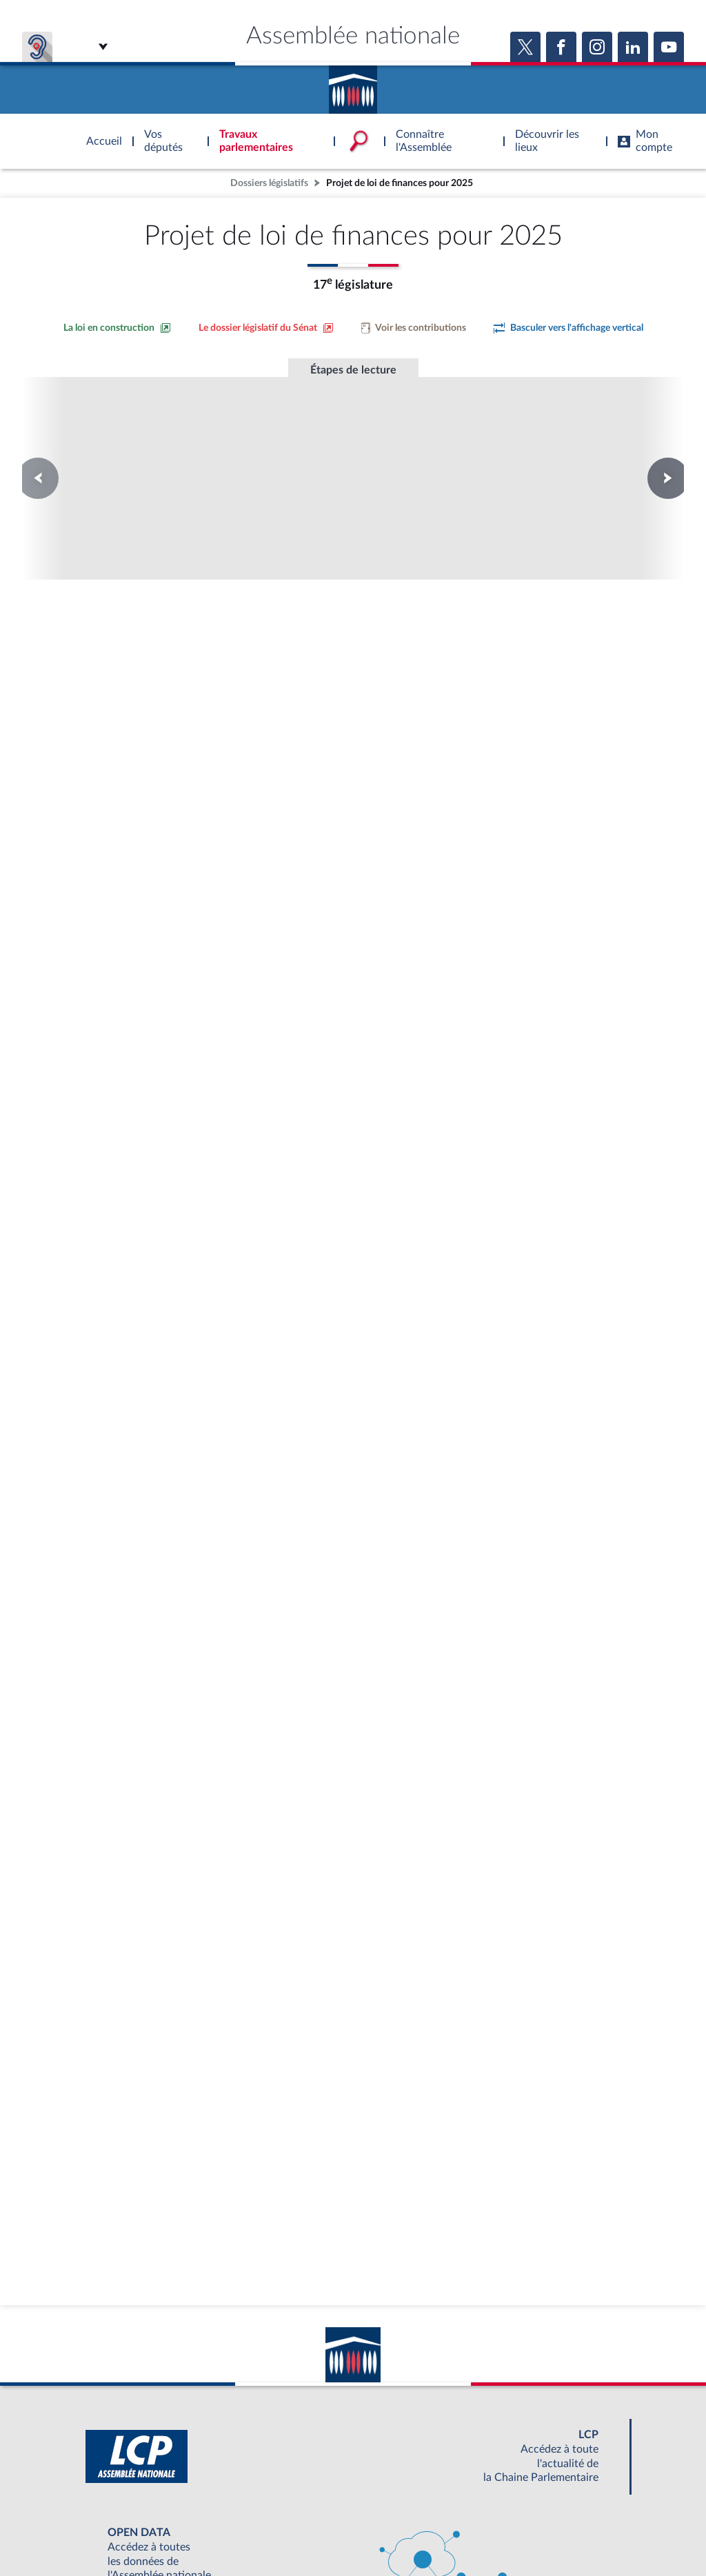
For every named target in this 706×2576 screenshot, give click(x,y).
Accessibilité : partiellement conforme (278, 2531)
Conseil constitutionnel (166, 445)
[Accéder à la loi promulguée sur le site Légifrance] (227, 647)
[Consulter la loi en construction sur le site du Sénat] (117, 328)
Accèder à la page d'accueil (353, 84)
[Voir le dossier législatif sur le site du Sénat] (266, 328)
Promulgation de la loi (353, 438)
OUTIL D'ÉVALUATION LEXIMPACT (554, 2500)
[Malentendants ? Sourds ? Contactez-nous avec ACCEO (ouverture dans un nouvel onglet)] (252, 2460)
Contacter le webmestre (406, 2531)
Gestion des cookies (536, 2531)
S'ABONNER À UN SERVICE (407, 2500)
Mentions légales (164, 2531)
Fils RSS (476, 2531)
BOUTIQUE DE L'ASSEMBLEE (130, 2500)
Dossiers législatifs (269, 183)
